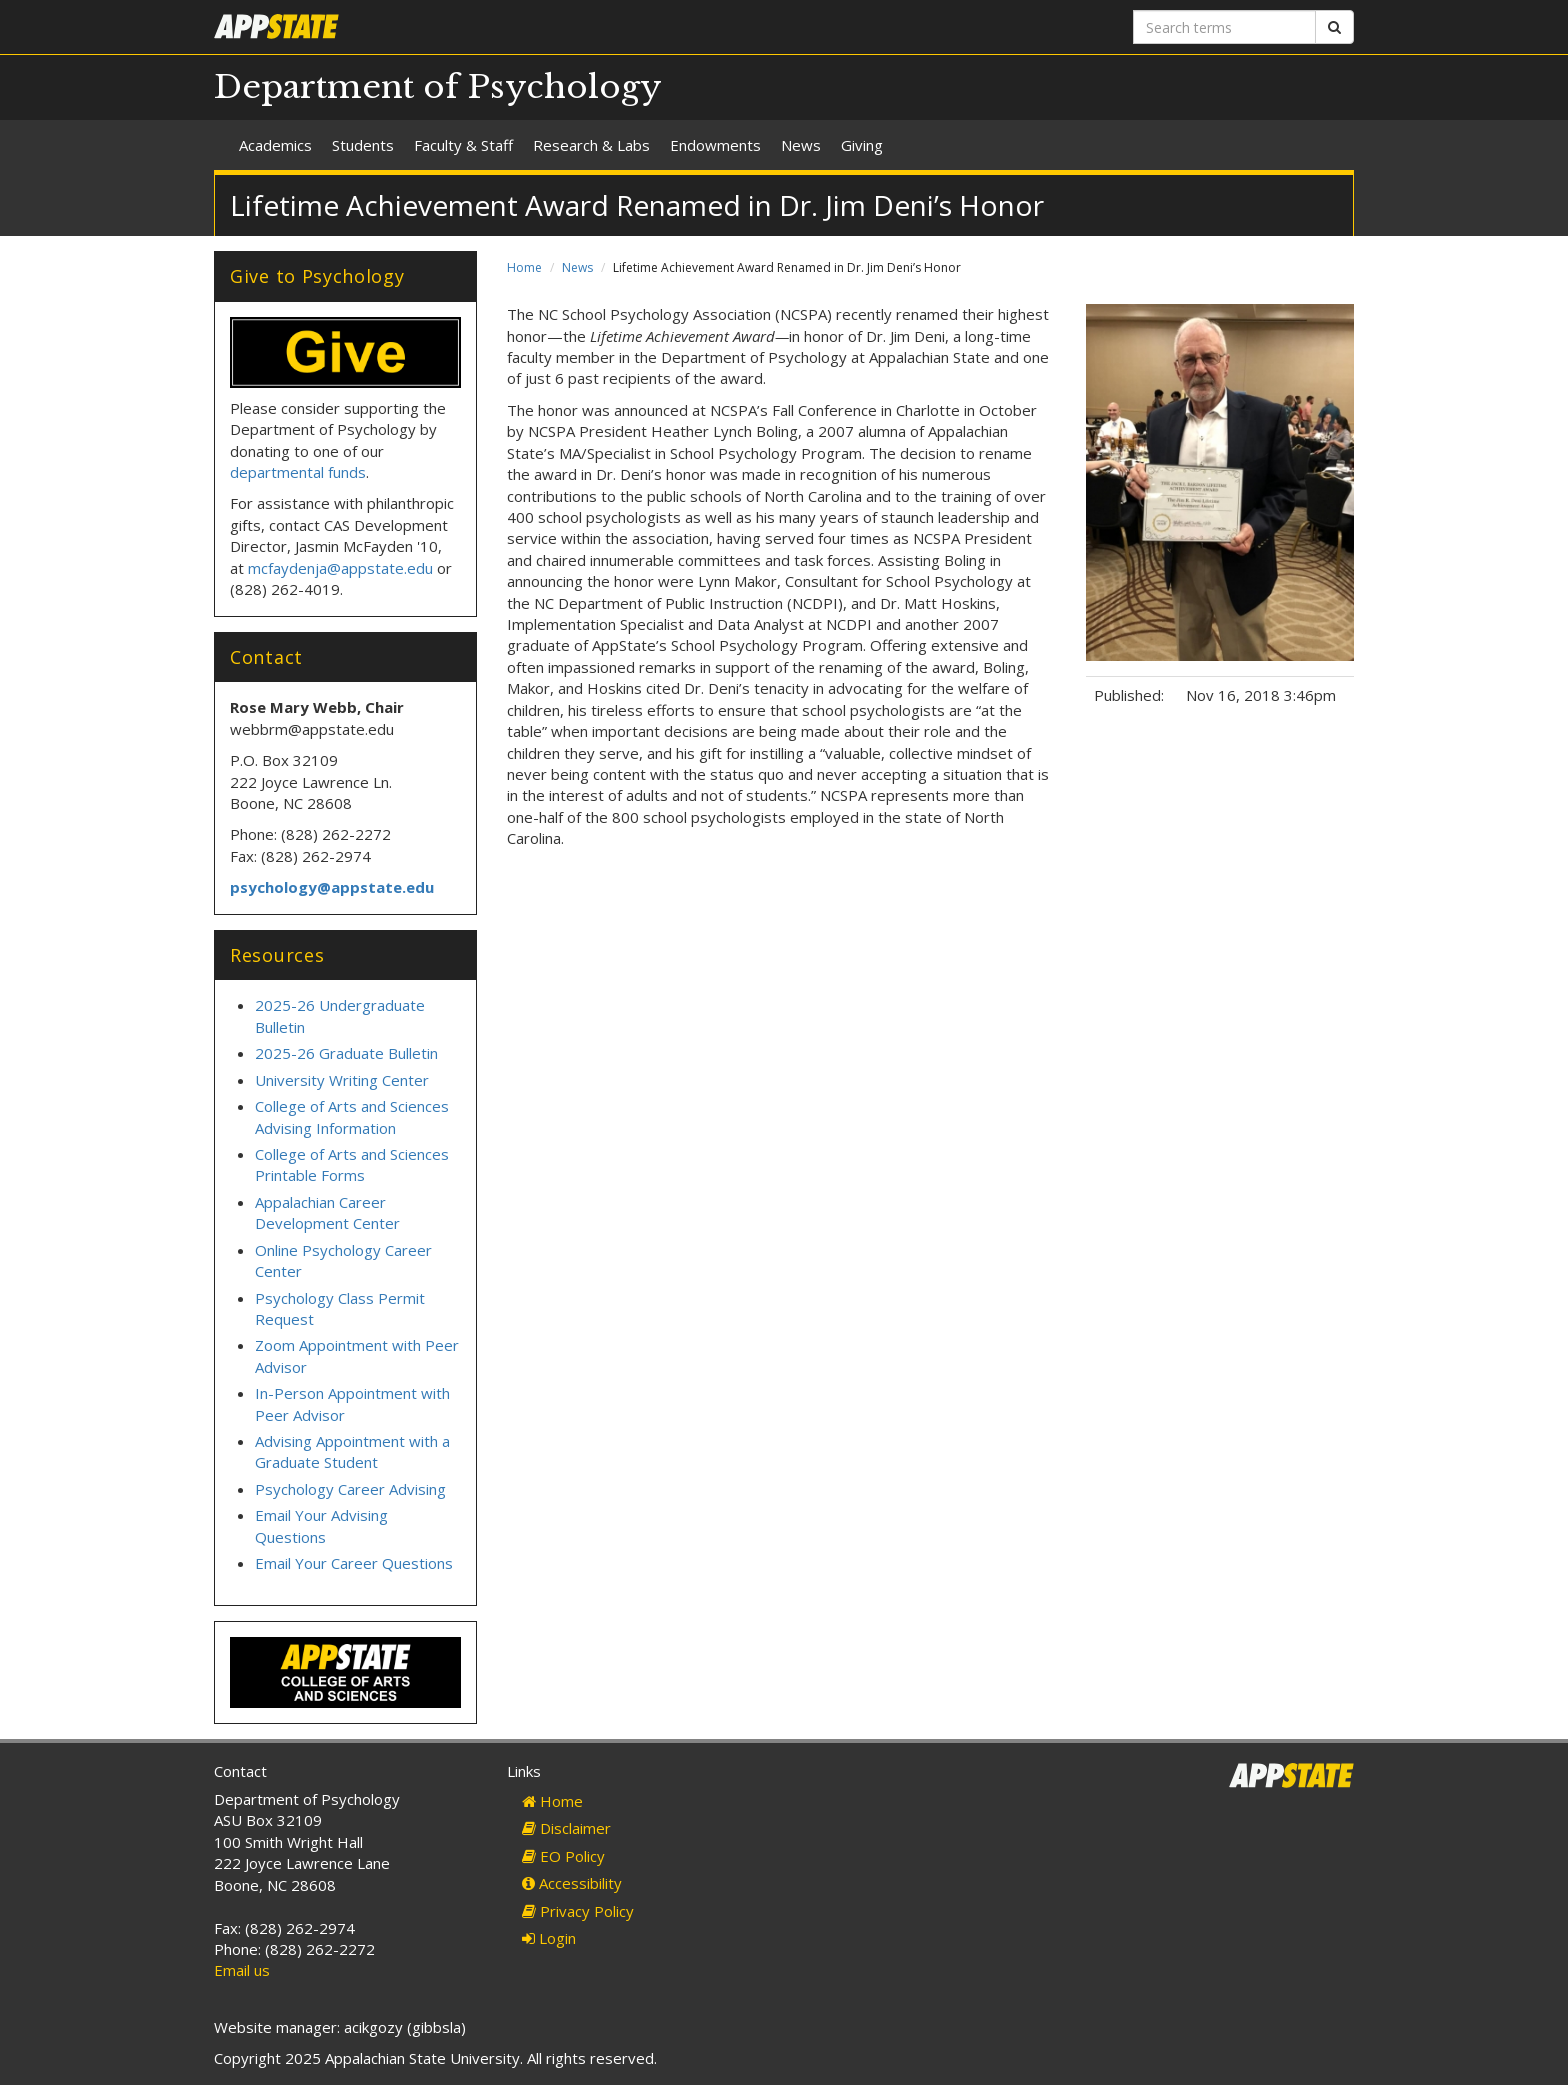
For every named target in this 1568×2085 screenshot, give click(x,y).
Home (524, 267)
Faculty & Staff (463, 145)
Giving (862, 145)
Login (549, 1938)
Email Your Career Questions (354, 1563)
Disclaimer (566, 1828)
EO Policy (563, 1856)
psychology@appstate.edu (332, 887)
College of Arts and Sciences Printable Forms (352, 1164)
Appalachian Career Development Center (327, 1212)
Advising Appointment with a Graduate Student (352, 1451)
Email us (242, 1970)
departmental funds (298, 472)
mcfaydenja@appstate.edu (340, 568)
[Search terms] (1224, 27)
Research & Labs (591, 145)
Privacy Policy (578, 1911)
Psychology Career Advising (350, 1489)
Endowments (715, 145)
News (801, 145)
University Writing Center (342, 1080)
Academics (275, 145)
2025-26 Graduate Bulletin (346, 1053)
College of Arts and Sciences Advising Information (352, 1116)
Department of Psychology (438, 87)
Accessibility (572, 1883)
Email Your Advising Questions (321, 1525)
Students (363, 145)
